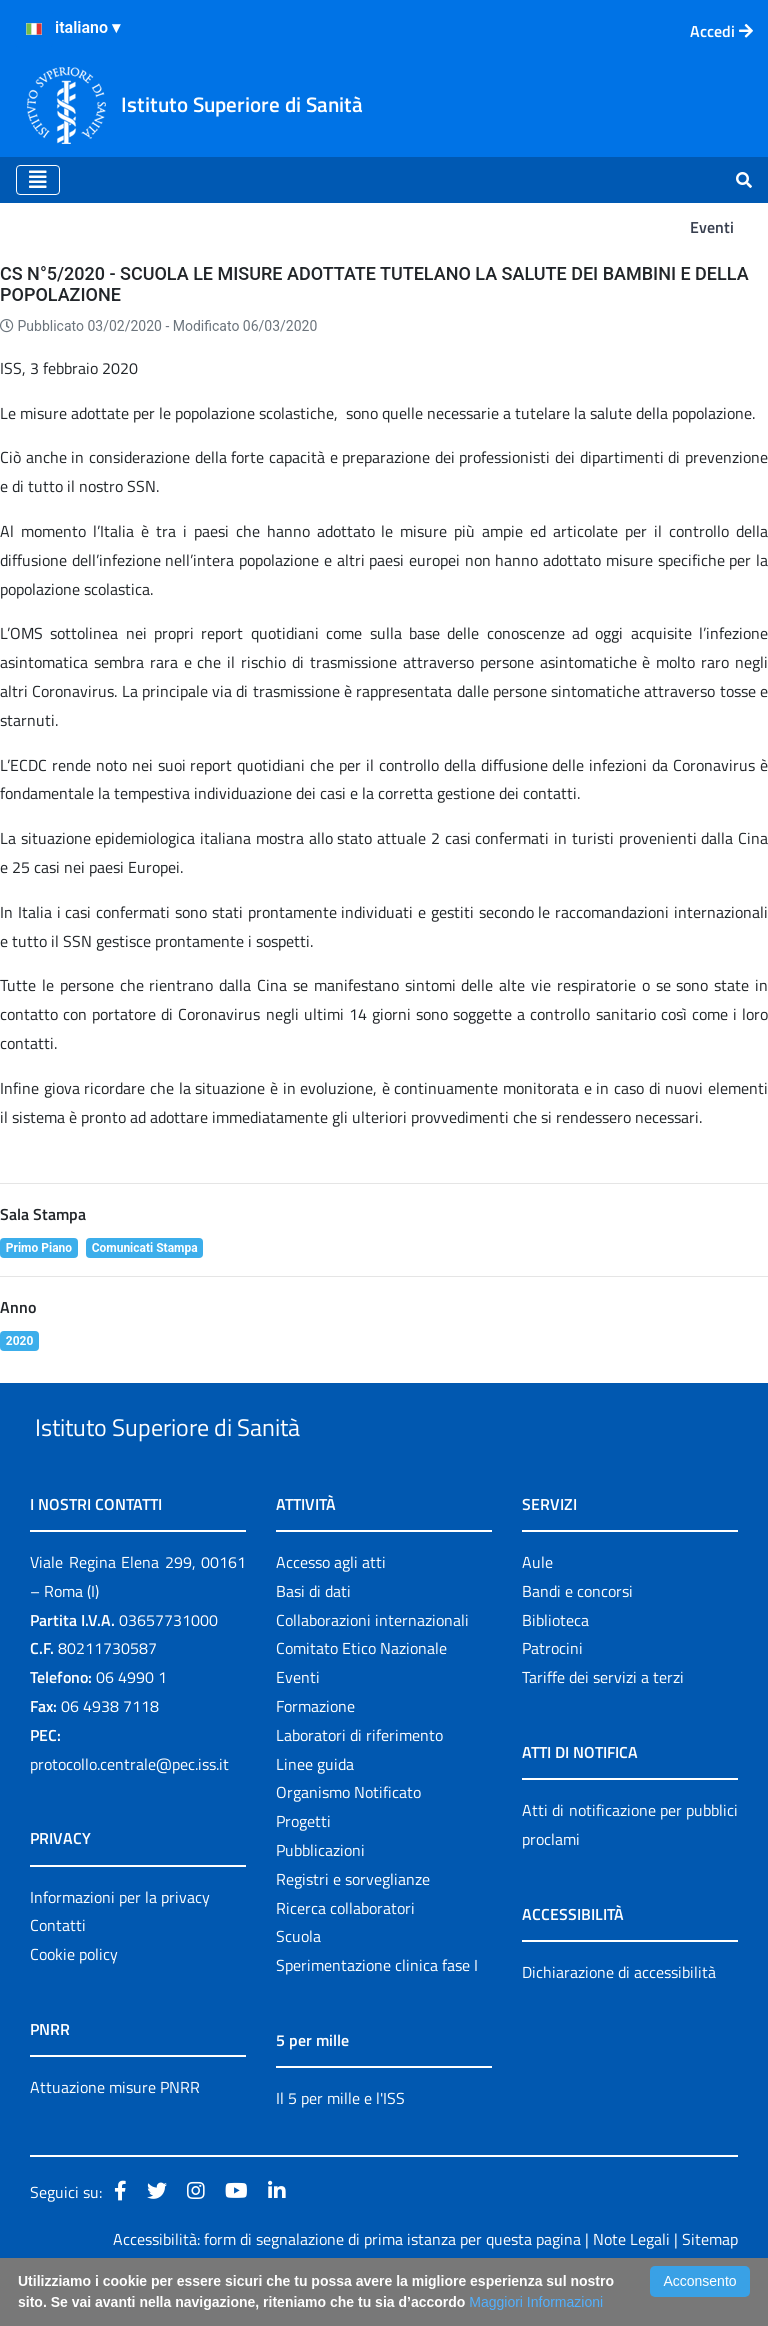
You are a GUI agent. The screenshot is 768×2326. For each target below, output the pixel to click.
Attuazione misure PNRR (115, 2133)
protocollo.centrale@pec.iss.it (129, 1810)
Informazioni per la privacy (120, 1943)
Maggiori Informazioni (536, 2302)
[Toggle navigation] (38, 180)
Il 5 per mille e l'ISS (340, 2144)
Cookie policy (74, 2000)
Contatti (58, 1972)
